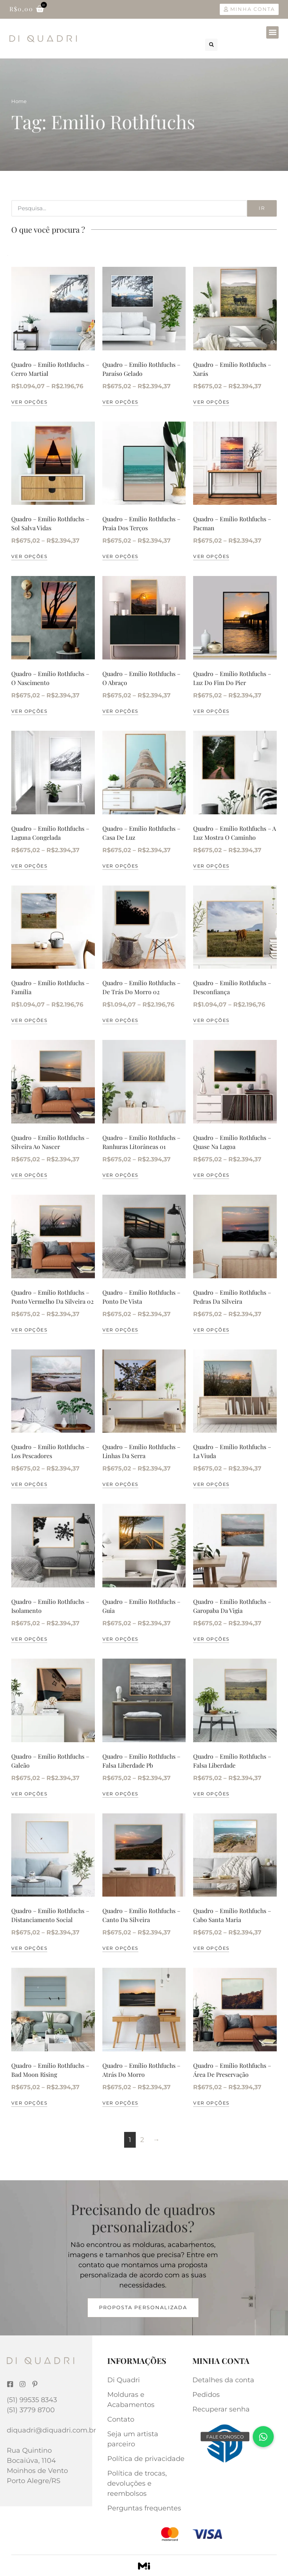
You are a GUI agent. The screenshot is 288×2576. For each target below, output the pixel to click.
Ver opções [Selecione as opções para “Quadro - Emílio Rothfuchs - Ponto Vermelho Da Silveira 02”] (29, 1330)
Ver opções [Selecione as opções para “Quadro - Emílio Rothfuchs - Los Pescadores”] (29, 1484)
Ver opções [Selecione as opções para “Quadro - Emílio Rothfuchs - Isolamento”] (29, 1639)
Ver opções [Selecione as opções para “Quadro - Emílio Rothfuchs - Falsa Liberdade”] (211, 1794)
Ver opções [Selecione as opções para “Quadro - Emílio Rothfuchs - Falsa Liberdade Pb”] (120, 1794)
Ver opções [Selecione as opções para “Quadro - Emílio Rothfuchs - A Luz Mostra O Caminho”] (211, 866)
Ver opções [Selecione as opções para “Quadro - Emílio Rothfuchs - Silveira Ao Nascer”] (29, 1175)
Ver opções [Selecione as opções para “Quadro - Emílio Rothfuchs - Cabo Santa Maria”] (211, 1948)
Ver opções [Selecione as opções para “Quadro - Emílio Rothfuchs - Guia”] (120, 1639)
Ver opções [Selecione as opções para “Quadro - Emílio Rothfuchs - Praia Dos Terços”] (120, 556)
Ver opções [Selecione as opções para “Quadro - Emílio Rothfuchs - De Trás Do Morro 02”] (120, 1020)
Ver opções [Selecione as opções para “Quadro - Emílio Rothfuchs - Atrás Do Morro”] (120, 2103)
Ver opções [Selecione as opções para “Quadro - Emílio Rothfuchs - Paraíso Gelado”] (120, 402)
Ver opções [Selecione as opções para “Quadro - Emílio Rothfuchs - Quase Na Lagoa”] (211, 1175)
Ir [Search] (262, 208)
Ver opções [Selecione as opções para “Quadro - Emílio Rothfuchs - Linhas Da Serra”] (120, 1484)
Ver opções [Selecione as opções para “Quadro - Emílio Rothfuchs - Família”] (29, 1020)
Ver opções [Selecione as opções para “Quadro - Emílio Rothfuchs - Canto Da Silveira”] (120, 1948)
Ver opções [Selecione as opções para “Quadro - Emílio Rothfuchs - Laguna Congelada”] (29, 866)
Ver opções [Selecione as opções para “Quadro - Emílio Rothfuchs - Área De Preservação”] (211, 2103)
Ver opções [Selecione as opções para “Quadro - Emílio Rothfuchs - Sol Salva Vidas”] (29, 556)
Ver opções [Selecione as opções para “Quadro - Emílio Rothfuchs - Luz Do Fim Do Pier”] (211, 711)
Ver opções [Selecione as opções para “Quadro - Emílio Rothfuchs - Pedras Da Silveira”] (211, 1330)
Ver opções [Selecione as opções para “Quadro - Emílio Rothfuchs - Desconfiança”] (211, 1020)
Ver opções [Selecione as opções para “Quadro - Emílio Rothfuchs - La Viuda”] (211, 1484)
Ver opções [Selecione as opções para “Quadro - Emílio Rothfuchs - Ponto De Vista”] (120, 1330)
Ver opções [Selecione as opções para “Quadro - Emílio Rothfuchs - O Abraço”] (120, 711)
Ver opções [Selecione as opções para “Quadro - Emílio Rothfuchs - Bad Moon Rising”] (29, 2103)
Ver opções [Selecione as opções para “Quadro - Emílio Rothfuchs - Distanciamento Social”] (29, 1948)
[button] (272, 32)
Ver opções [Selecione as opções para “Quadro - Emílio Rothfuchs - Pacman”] (211, 556)
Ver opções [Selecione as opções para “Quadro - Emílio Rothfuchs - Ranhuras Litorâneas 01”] (120, 1175)
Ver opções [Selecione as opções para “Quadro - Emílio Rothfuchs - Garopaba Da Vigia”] (211, 1639)
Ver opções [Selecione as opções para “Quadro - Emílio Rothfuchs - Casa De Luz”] (120, 866)
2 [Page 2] (142, 2140)
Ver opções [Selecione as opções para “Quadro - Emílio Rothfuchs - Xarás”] (211, 402)
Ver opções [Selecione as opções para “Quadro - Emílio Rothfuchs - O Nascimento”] (29, 711)
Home (19, 101)
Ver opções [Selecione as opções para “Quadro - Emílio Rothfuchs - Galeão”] (29, 1794)
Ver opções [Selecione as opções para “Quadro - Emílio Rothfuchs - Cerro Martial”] (29, 402)
